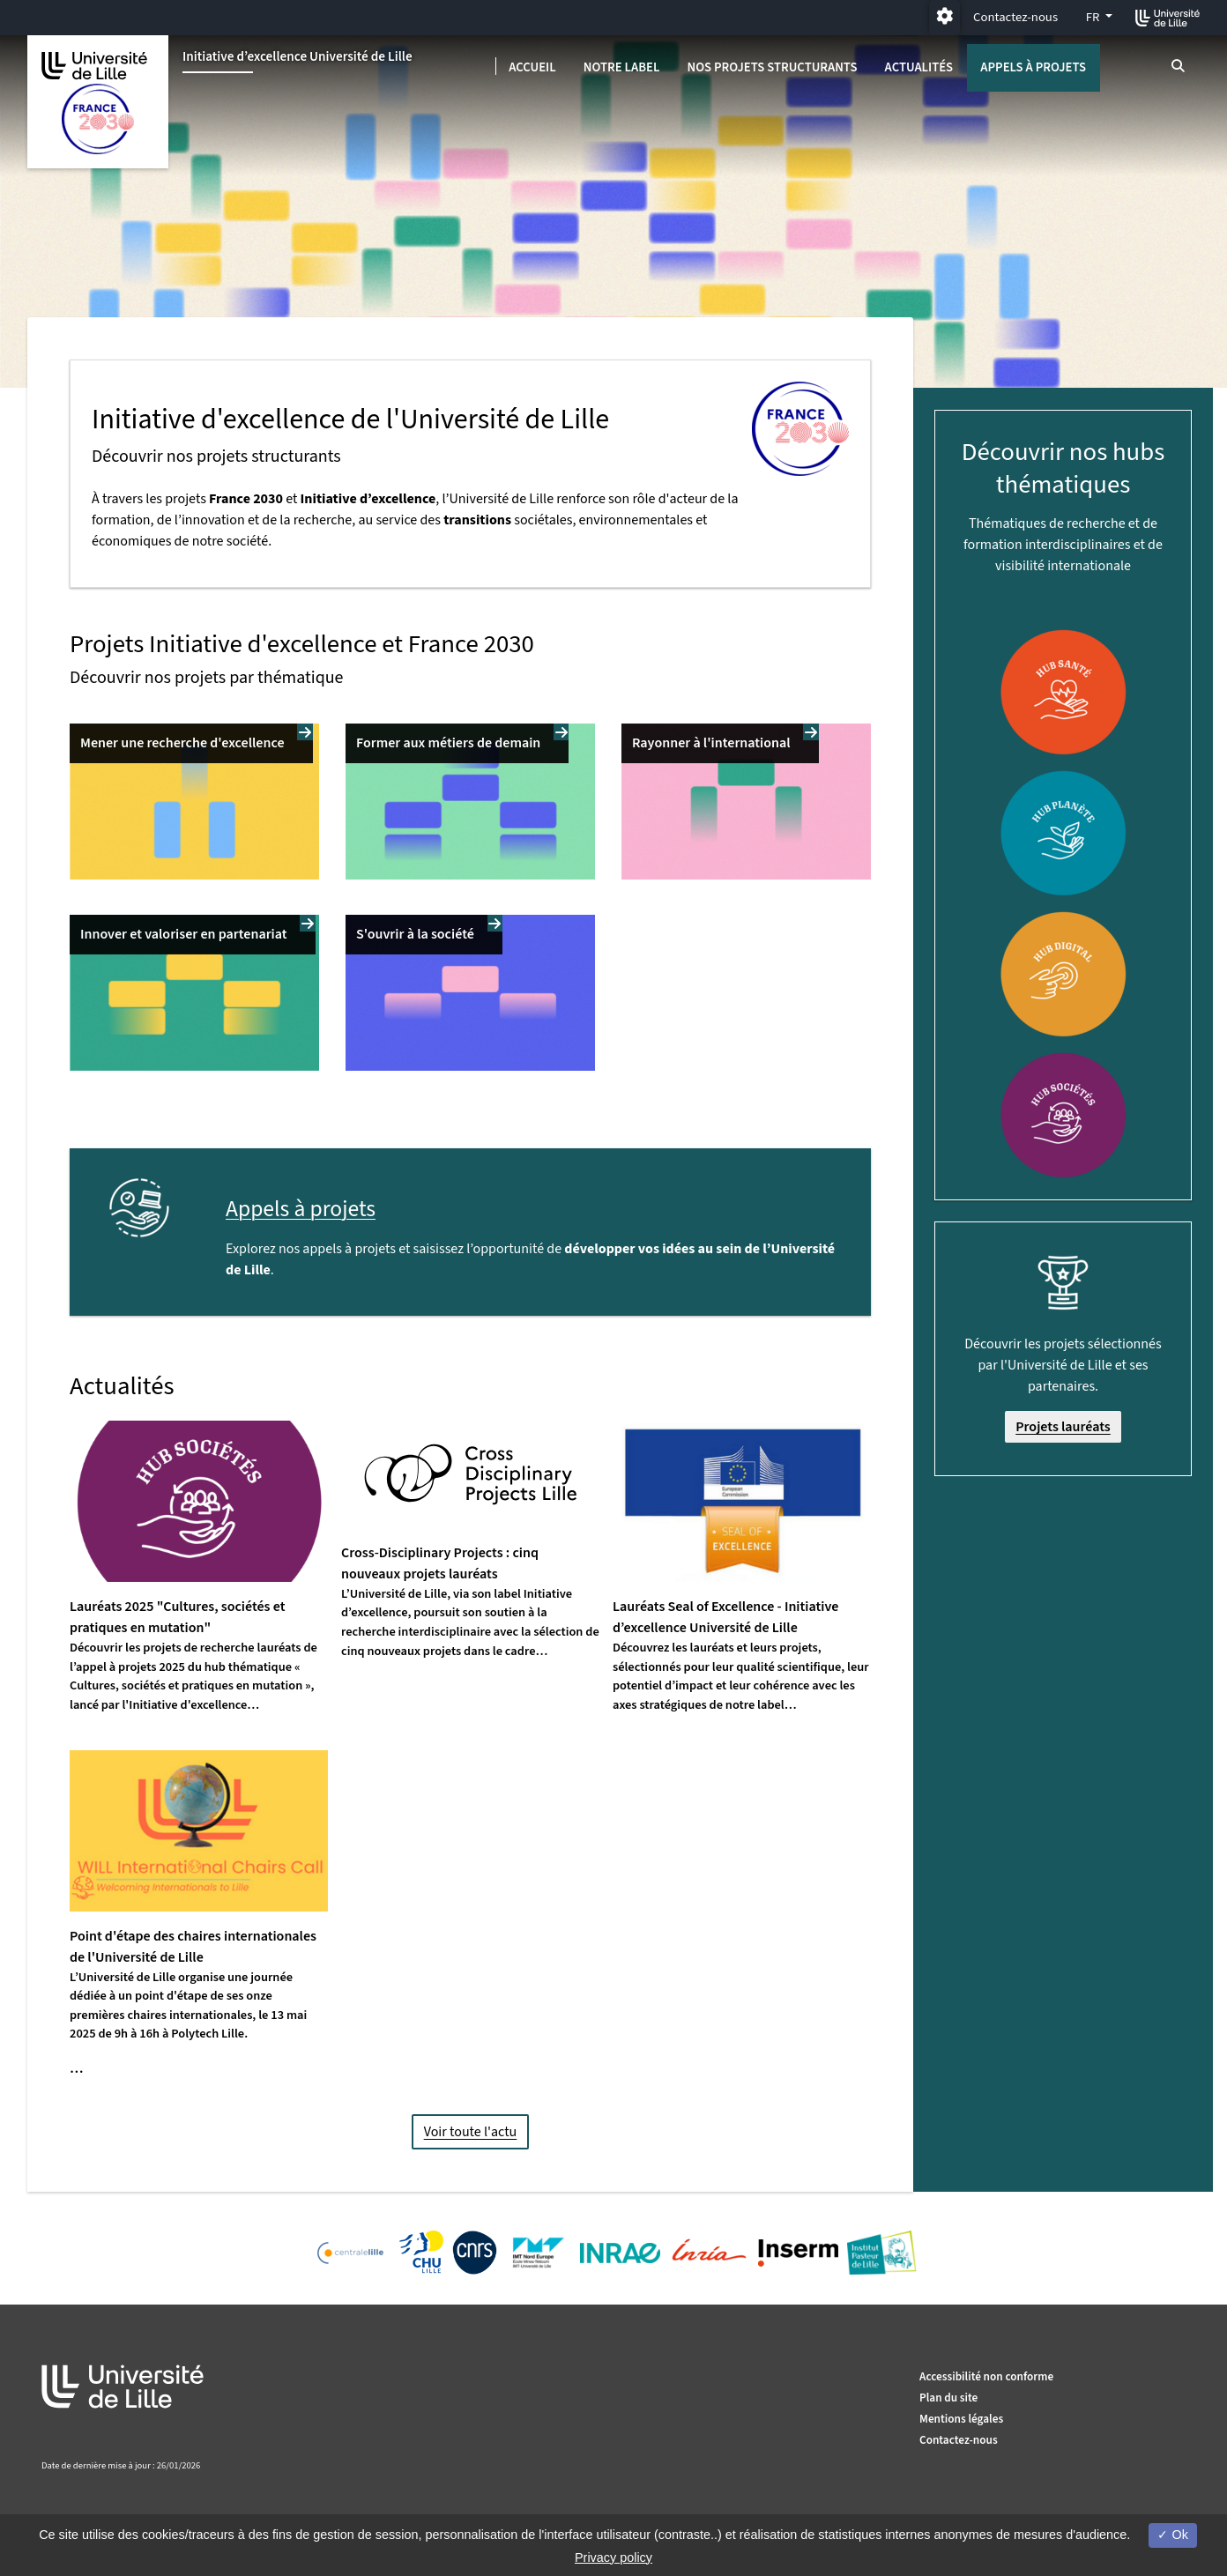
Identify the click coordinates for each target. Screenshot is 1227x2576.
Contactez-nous (1015, 17)
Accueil (532, 67)
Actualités (919, 67)
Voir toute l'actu (470, 2132)
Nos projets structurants (772, 67)
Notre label (622, 67)
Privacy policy (613, 2557)
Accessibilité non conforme (986, 2376)
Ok (1172, 2535)
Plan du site (948, 2397)
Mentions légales (961, 2418)
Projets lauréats (1063, 1426)
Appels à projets (1033, 67)
